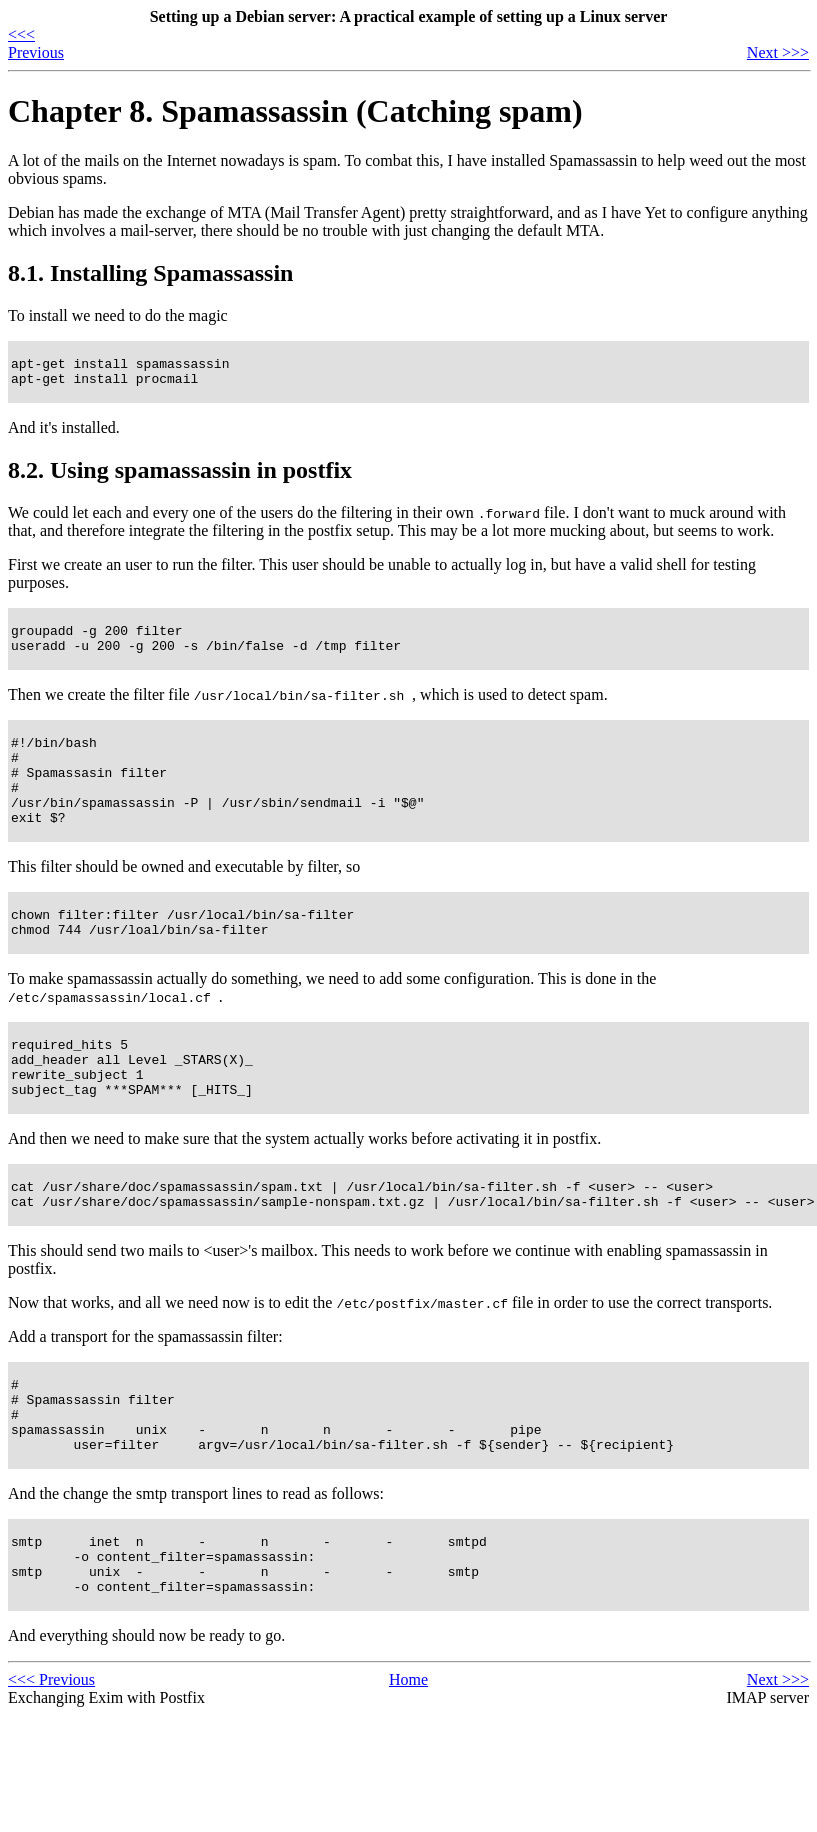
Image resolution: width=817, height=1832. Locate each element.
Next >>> (778, 52)
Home (408, 1760)
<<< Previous (36, 43)
